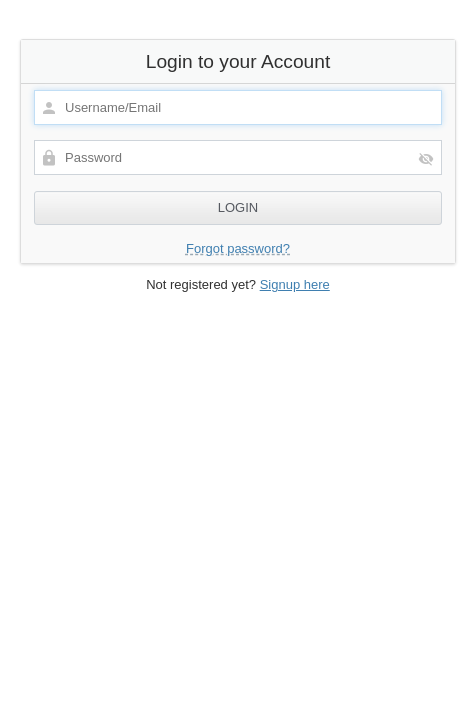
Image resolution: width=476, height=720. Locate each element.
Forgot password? (238, 248)
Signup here (295, 284)
